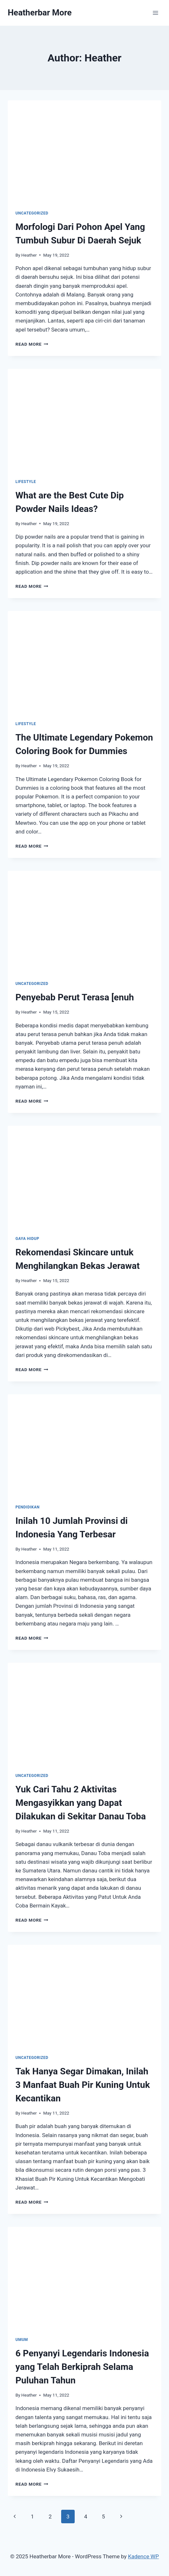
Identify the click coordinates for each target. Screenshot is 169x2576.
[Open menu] (155, 13)
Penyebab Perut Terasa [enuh (74, 997)
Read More (31, 344)
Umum (21, 2339)
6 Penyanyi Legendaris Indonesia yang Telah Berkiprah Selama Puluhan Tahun (82, 2367)
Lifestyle (25, 481)
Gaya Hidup (27, 1238)
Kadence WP (143, 2556)
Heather (29, 255)
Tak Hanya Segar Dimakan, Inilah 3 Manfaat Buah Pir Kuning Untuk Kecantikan (82, 2085)
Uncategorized (31, 213)
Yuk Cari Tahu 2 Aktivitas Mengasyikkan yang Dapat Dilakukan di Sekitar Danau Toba (80, 1803)
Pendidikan (27, 1507)
